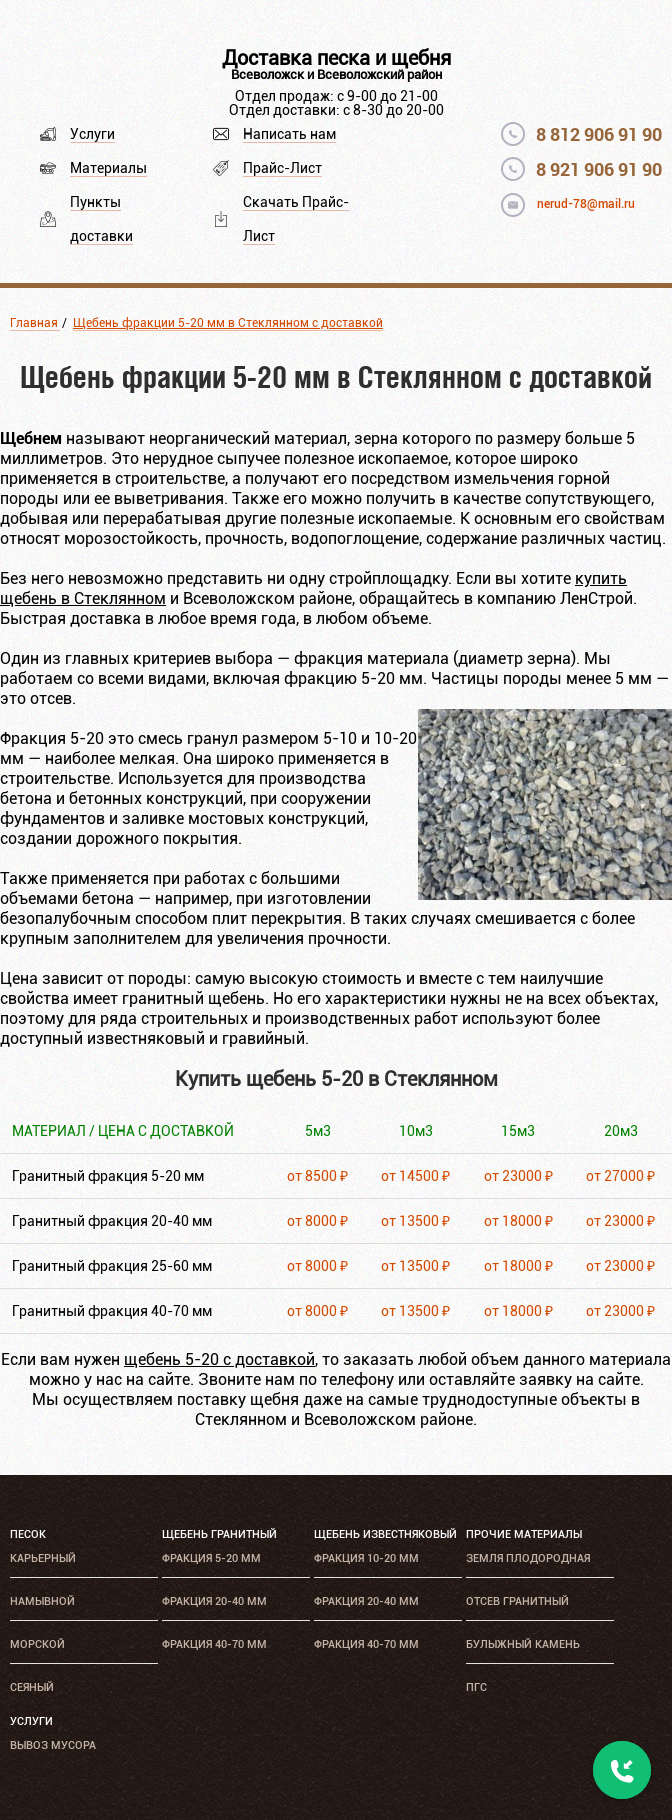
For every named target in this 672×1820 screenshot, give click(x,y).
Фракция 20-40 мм (214, 1601)
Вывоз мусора (53, 1745)
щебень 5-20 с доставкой (219, 1359)
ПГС (476, 1687)
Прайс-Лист (282, 168)
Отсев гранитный (517, 1601)
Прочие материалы (524, 1534)
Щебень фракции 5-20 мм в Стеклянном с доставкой (228, 323)
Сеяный (32, 1687)
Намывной (42, 1601)
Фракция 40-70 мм (214, 1644)
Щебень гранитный (219, 1534)
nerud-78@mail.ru (586, 204)
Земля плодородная (528, 1558)
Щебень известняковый (385, 1534)
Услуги (92, 134)
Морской (37, 1644)
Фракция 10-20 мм (366, 1558)
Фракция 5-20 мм (211, 1558)
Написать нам (289, 134)
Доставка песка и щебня (336, 58)
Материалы (108, 168)
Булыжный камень (523, 1644)
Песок (28, 1534)
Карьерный (43, 1558)
